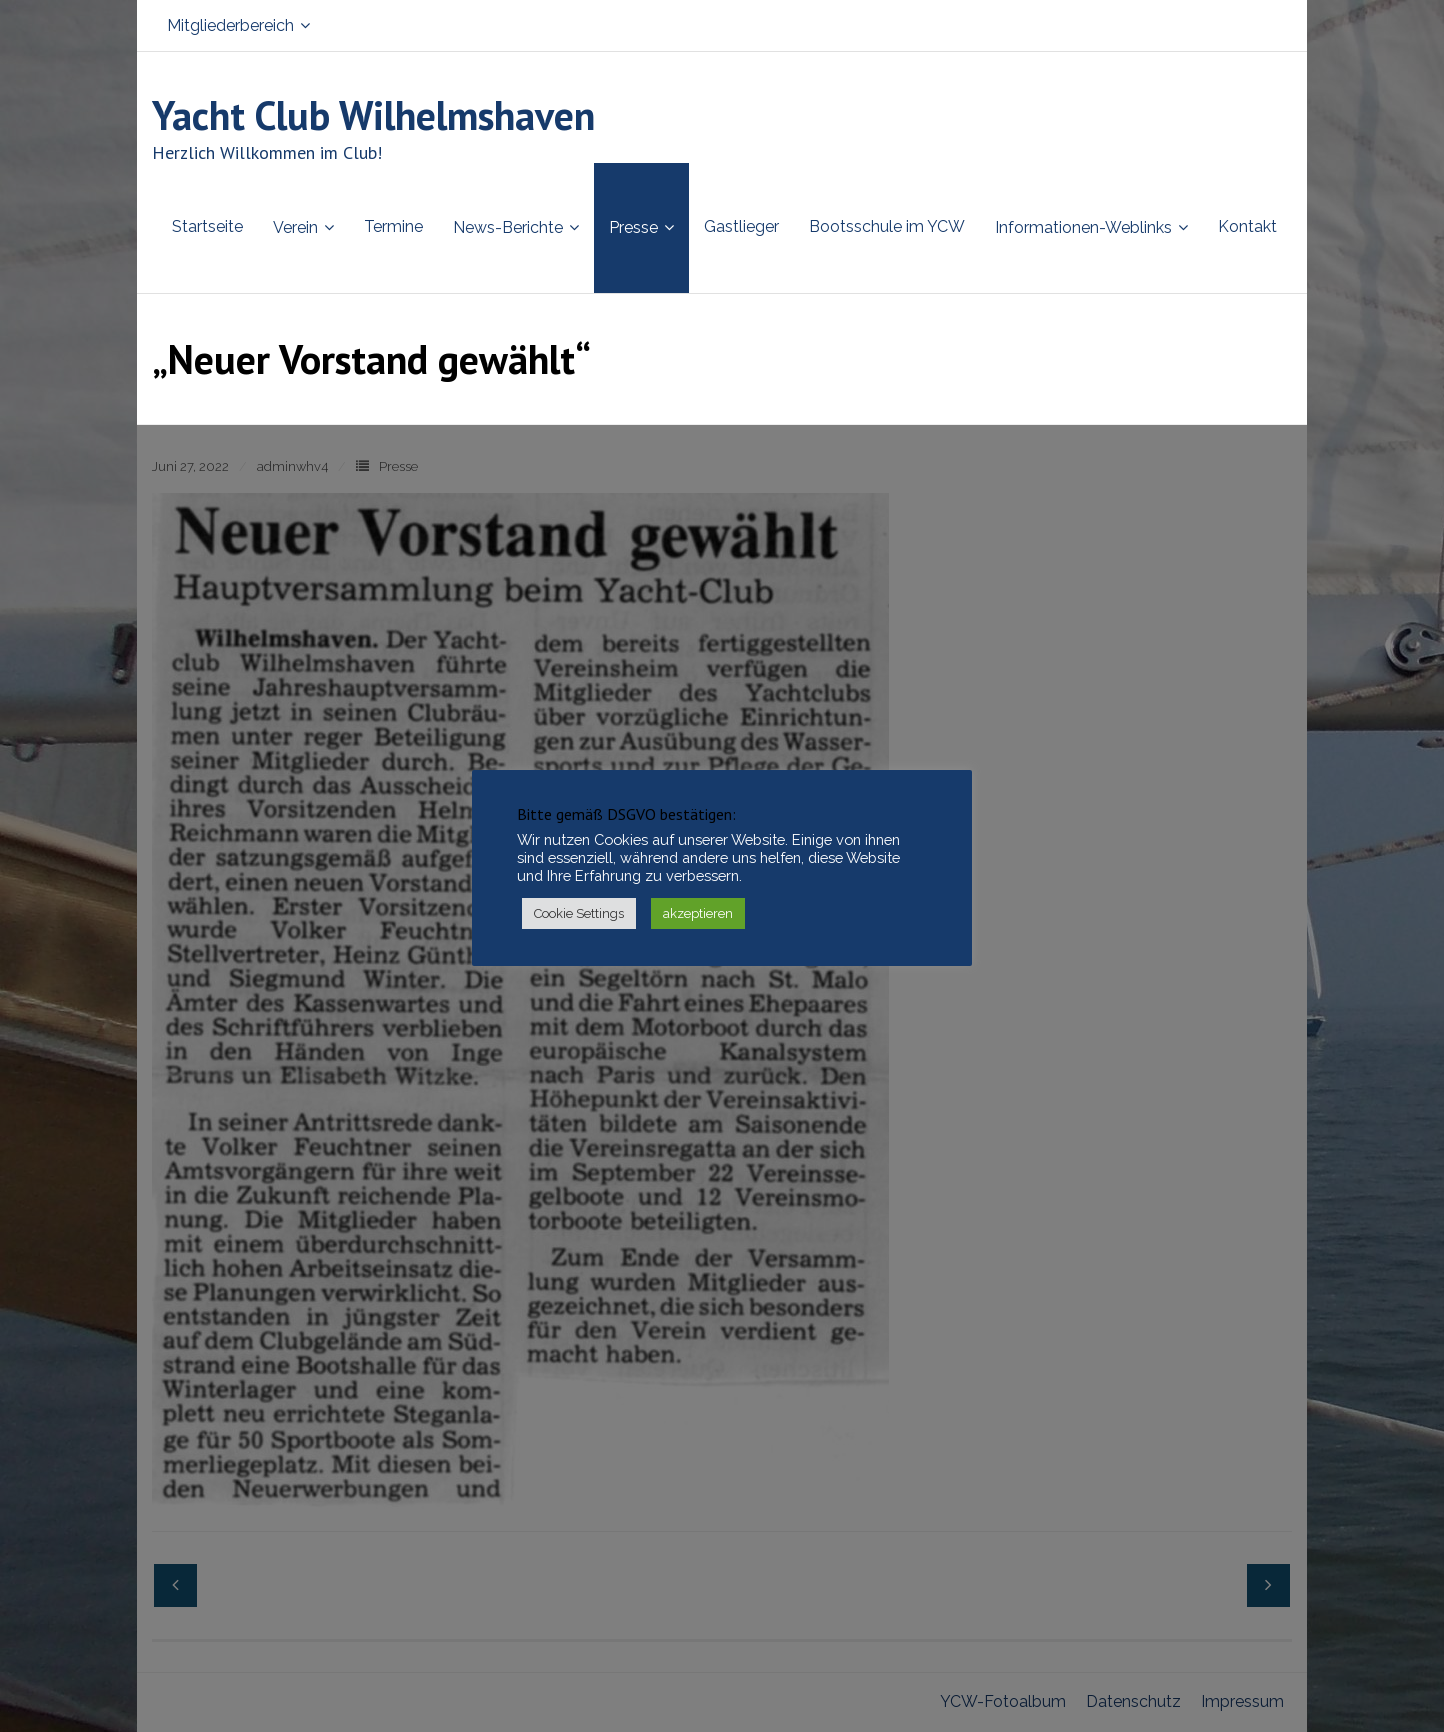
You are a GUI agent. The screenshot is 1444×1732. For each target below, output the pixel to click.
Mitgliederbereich (230, 25)
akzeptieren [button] (698, 913)
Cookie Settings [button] (579, 913)
